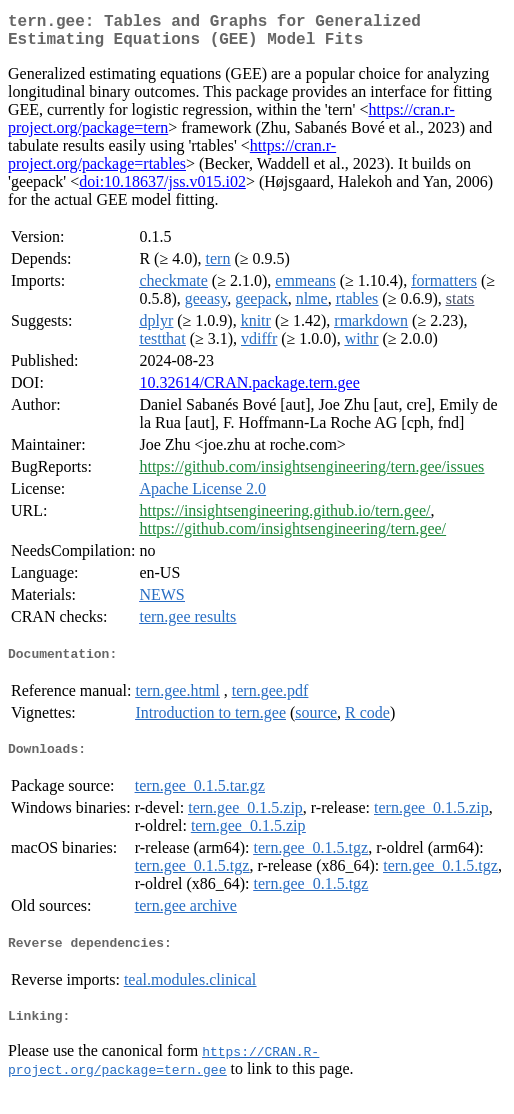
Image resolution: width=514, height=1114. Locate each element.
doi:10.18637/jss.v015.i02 (162, 189)
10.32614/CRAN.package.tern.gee (249, 390)
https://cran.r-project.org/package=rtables (172, 162)
